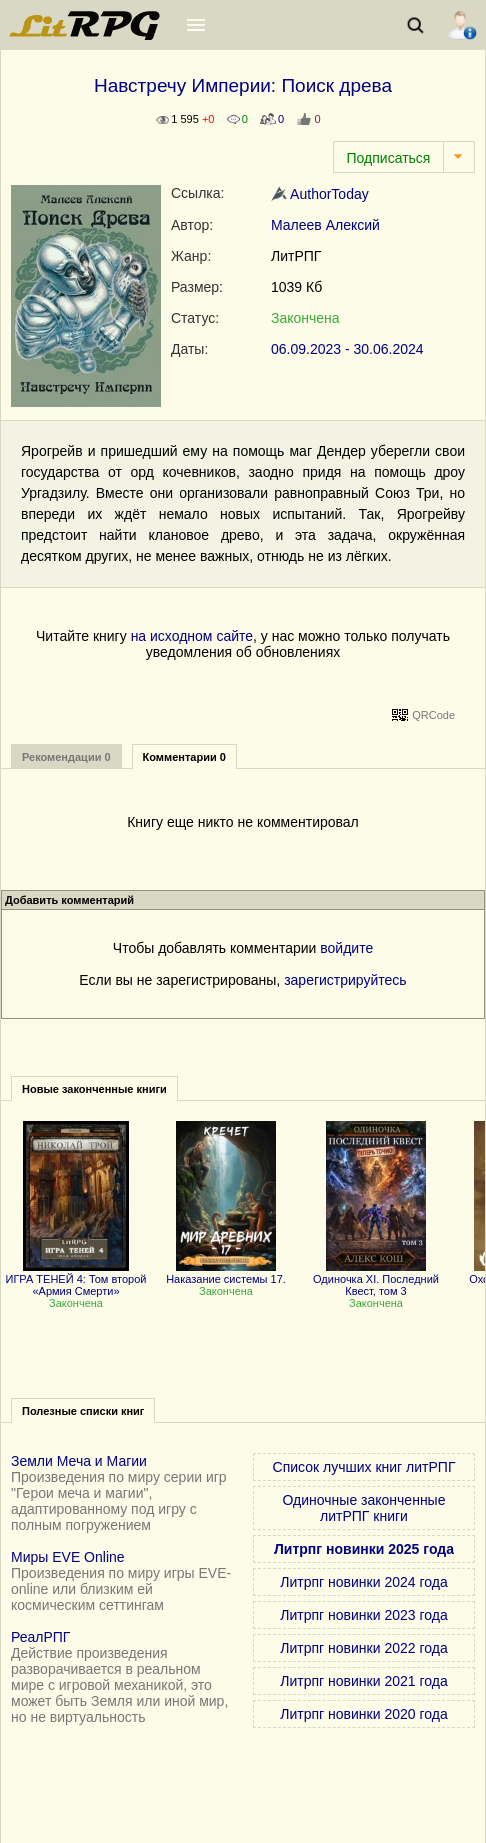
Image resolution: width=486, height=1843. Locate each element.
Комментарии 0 (184, 757)
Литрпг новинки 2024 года (363, 1582)
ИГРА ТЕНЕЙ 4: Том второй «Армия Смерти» (76, 1279)
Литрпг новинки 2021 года (363, 1681)
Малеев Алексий (325, 225)
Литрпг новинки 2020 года (363, 1714)
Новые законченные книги (94, 1089)
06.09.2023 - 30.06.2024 (347, 349)
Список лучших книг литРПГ (364, 1467)
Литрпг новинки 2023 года (363, 1615)
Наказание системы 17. (226, 1273)
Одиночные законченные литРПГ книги (364, 1508)
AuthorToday (320, 194)
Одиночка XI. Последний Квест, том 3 (376, 1279)
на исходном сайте (192, 636)
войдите (346, 948)
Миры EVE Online (68, 1557)
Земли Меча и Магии (79, 1461)
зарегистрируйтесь (345, 980)
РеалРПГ (40, 1637)
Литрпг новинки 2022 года (363, 1648)
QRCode (433, 715)
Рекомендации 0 (66, 757)
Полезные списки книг (83, 1411)
